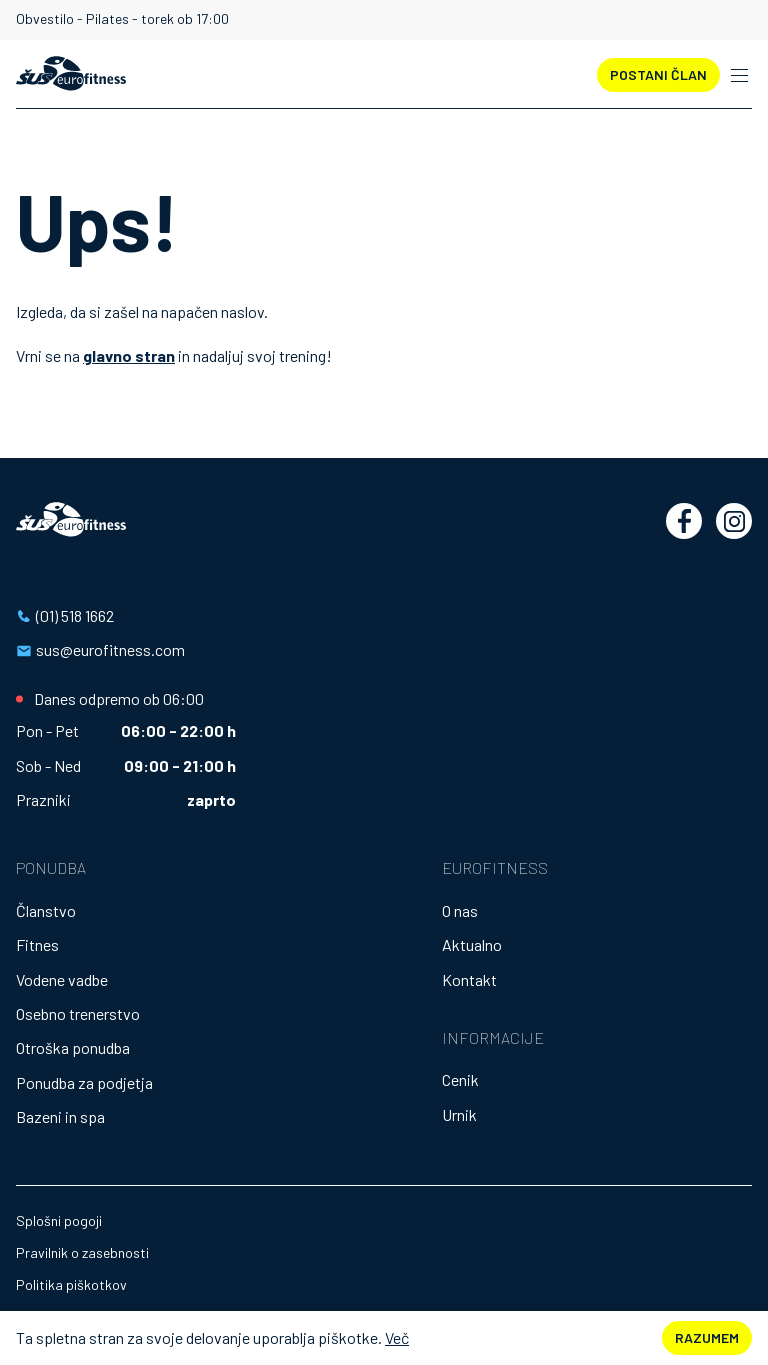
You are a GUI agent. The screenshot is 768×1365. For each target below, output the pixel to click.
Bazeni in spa (60, 1116)
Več (397, 1337)
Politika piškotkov (71, 1284)
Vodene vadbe (62, 979)
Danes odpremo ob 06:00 (119, 699)
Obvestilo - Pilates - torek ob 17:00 (122, 19)
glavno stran (129, 355)
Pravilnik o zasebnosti (82, 1252)
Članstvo (46, 910)
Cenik (460, 1079)
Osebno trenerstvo (78, 1013)
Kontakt (469, 979)
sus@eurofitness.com (110, 649)
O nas (460, 910)
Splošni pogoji (59, 1220)
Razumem (707, 1337)
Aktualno (472, 944)
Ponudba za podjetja (84, 1082)
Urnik (459, 1114)
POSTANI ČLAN (658, 74)
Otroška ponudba (73, 1047)
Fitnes (37, 944)
